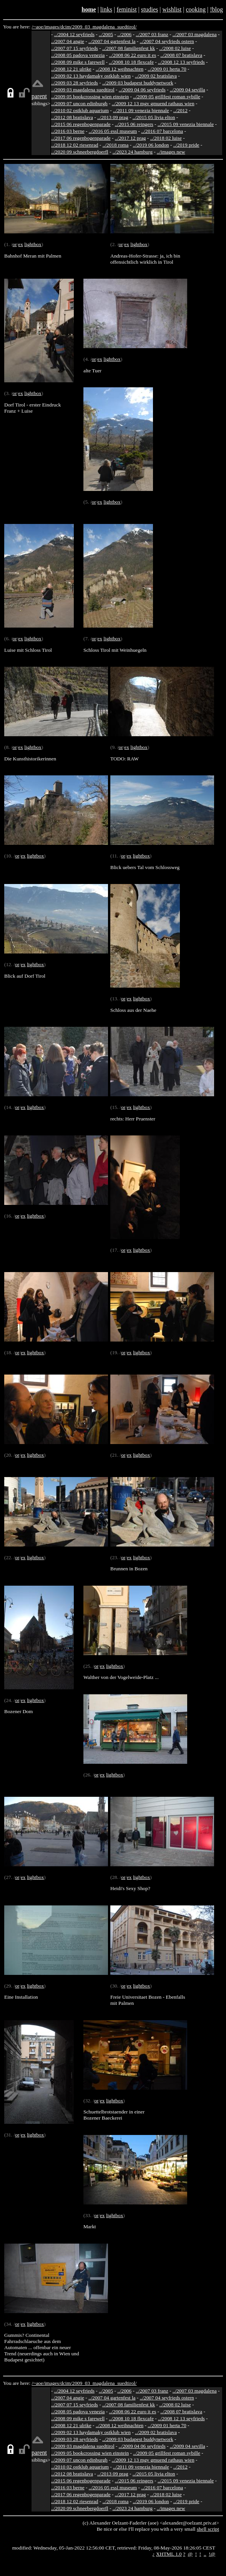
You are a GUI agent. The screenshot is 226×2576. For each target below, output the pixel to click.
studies (149, 9)
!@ (212, 2554)
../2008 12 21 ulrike (71, 69)
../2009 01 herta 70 (167, 69)
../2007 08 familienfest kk (128, 48)
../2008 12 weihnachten (119, 69)
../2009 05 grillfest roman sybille (166, 96)
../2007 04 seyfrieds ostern (167, 41)
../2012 (180, 110)
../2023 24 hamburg (133, 152)
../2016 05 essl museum (113, 131)
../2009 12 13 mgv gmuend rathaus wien (153, 103)
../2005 (106, 34)
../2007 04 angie (67, 41)
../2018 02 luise (166, 138)
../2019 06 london (151, 145)
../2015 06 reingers (134, 124)
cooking (196, 9)
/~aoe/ (38, 27)
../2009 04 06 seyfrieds (142, 90)
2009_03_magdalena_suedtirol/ (104, 27)
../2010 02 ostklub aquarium (80, 110)
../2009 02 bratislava (156, 76)
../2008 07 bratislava (181, 55)
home (88, 9)
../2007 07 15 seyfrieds (74, 48)
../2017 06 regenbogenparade (81, 138)
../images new (171, 152)
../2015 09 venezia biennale (186, 124)
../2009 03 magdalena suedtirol (83, 90)
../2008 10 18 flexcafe (131, 62)
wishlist (171, 9)
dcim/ (66, 27)
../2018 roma (116, 145)
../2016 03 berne (68, 131)
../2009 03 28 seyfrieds (74, 83)
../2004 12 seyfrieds (74, 34)
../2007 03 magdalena (195, 34)
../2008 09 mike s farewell (78, 62)
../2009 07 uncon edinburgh (79, 103)
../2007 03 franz (152, 34)
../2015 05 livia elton (154, 117)
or (14, 244)
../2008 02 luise (175, 48)
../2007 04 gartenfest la (112, 41)
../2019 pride (186, 145)
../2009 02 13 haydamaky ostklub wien (91, 76)
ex (20, 244)
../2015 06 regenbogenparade (81, 124)
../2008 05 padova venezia (78, 55)
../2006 (124, 34)
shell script (208, 2529)
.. (205, 2554)
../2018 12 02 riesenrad (74, 145)
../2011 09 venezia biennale (141, 110)
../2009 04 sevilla (187, 90)
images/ (52, 27)
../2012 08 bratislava (72, 117)
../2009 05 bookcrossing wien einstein (90, 96)
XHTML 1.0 (169, 2554)
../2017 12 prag (130, 138)
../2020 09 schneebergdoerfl (79, 152)
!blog (216, 9)
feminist (126, 9)
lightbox (32, 244)
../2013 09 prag (112, 117)
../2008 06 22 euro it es (132, 55)
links (106, 9)
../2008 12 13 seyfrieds (181, 62)
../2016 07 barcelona (162, 131)
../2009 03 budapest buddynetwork (137, 83)
